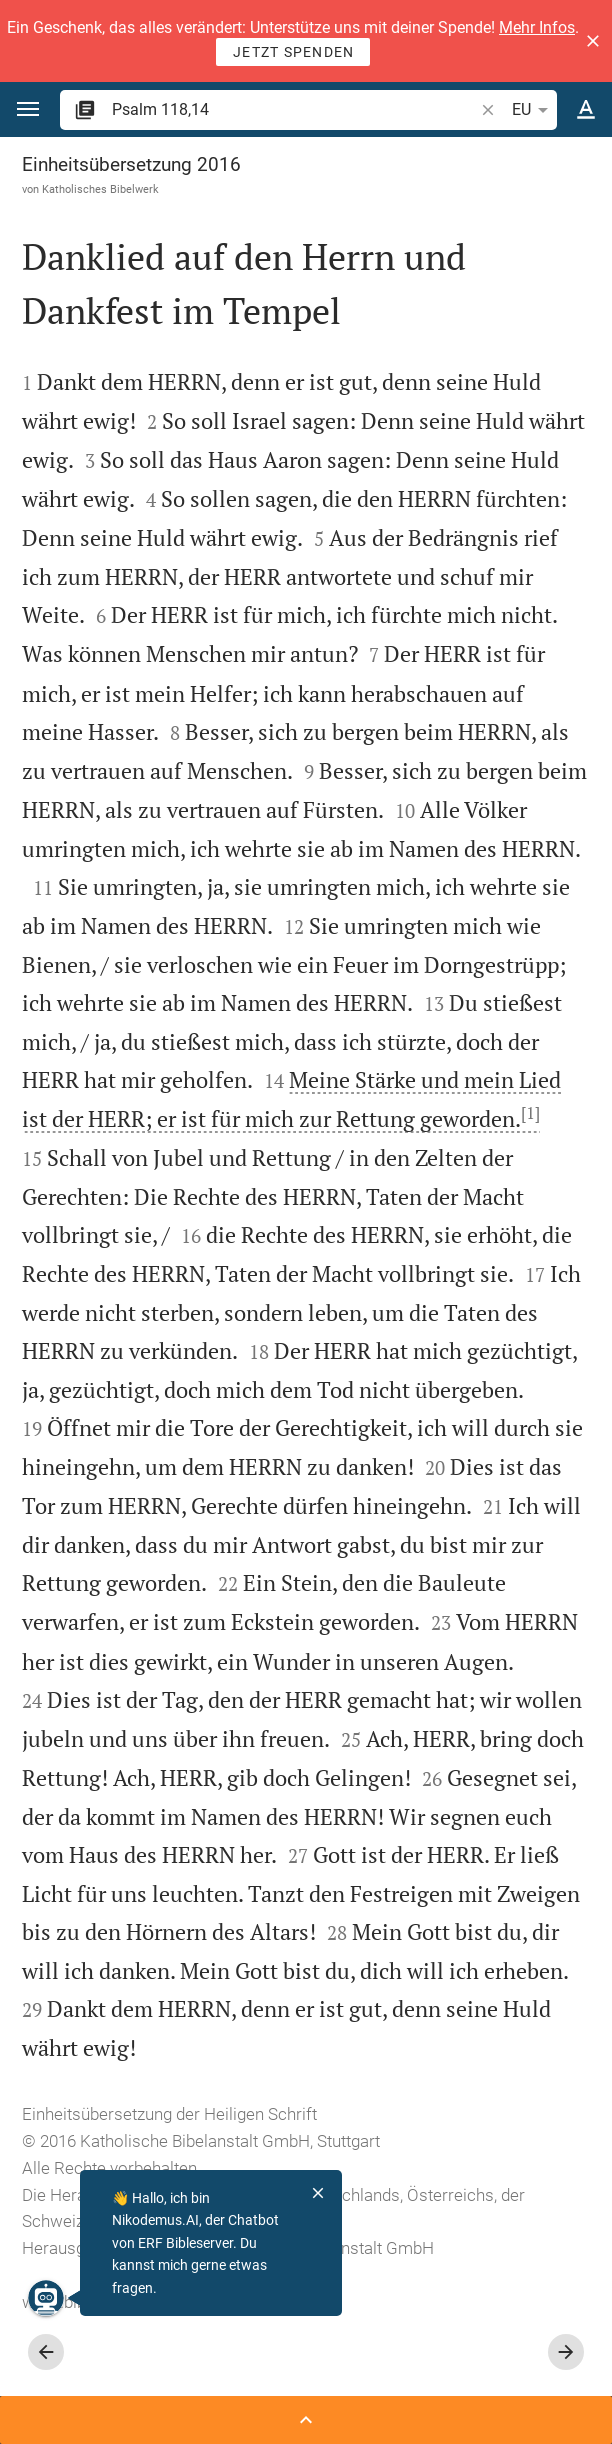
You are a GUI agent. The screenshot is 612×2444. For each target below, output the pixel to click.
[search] (294, 109)
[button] (593, 41)
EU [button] (533, 110)
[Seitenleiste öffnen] (306, 2420)
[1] (530, 1113)
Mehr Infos (537, 27)
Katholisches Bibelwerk (100, 189)
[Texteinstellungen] (586, 110)
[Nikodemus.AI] (46, 2298)
